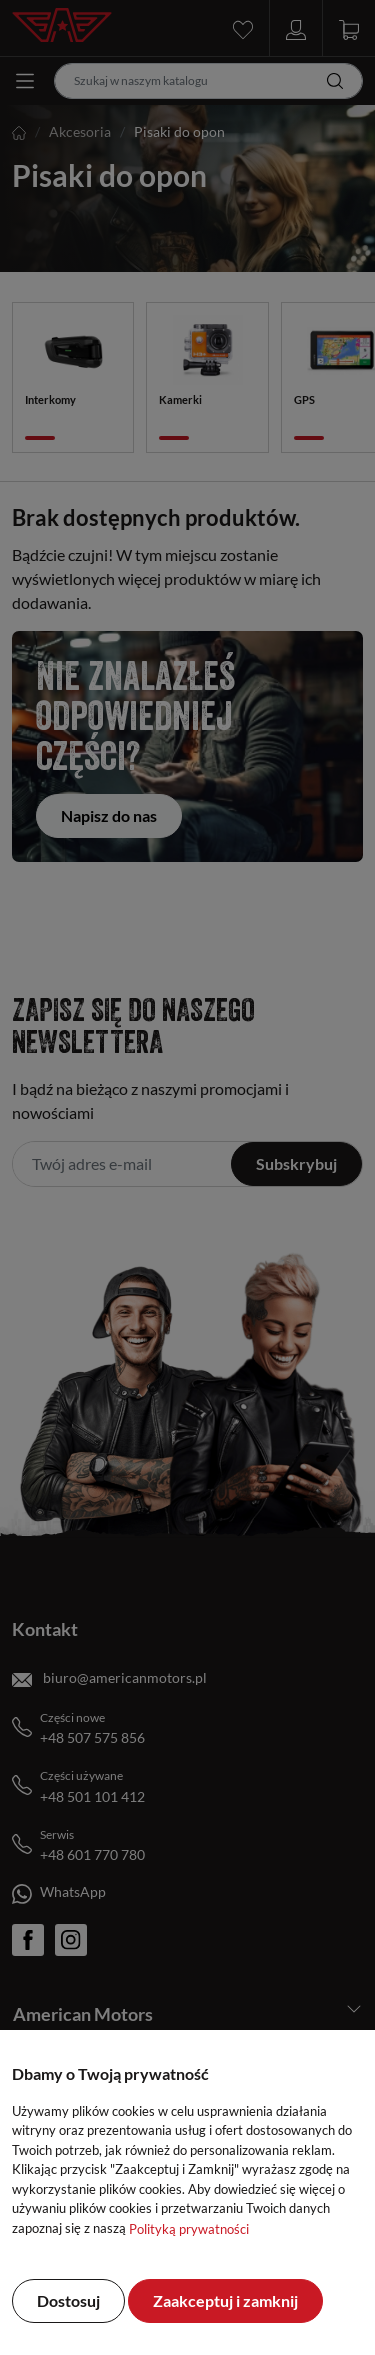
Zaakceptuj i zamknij (225, 2300)
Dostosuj (68, 2300)
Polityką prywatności (189, 2229)
